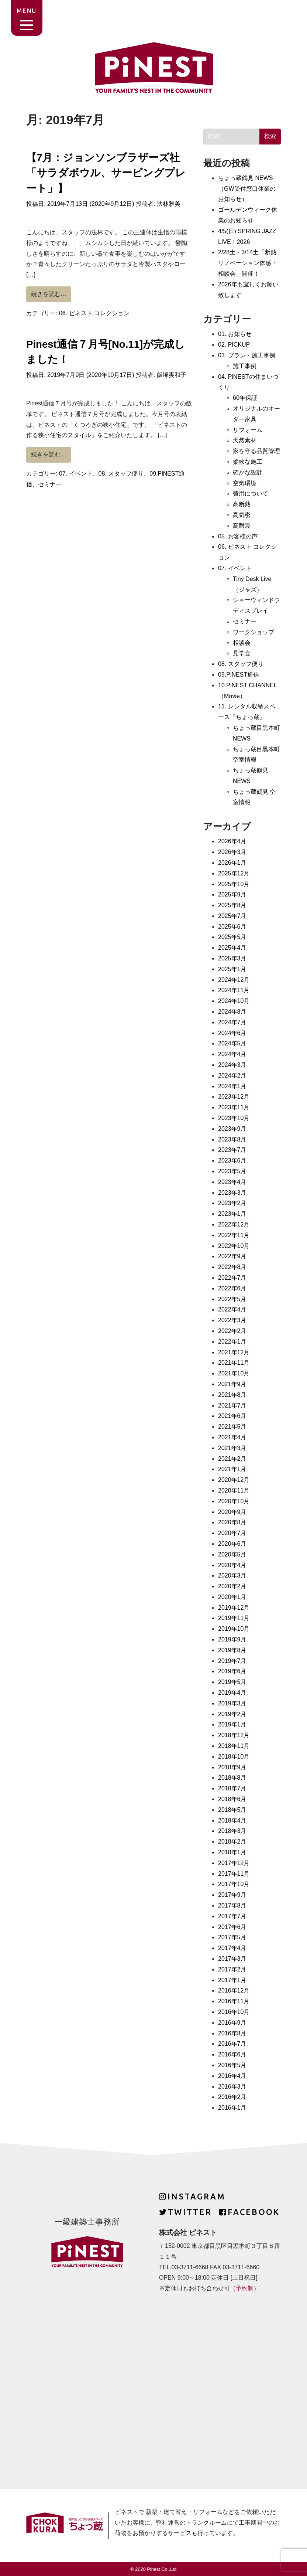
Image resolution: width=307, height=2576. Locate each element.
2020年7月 (232, 1533)
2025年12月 (233, 873)
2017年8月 (232, 1905)
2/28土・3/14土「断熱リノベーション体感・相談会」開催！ (247, 263)
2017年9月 (232, 1895)
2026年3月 (232, 852)
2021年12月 (233, 1352)
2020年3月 (232, 1575)
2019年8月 (232, 1650)
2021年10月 (233, 1373)
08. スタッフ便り (121, 473)
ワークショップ (253, 632)
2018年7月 (232, 1788)
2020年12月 (233, 1480)
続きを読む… (51, 293)
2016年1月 (232, 2107)
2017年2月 (232, 1969)
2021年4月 (232, 1437)
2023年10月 (233, 1118)
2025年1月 (232, 969)
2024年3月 (232, 1065)
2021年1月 (232, 1469)
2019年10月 (233, 1629)
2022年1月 (232, 1341)
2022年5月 (232, 1299)
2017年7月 (232, 1916)
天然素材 (244, 440)
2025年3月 (232, 958)
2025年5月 (232, 937)
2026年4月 (232, 841)
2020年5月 (232, 1554)
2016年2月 (232, 2097)
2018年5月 (232, 1810)
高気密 (242, 515)
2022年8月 (232, 1267)
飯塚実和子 (170, 375)
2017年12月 (233, 1863)
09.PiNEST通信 (238, 674)
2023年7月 (232, 1150)
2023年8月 (232, 1139)
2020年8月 (232, 1522)
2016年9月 (232, 2022)
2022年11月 (233, 1235)
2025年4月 (232, 948)
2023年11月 (233, 1107)
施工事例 (244, 366)
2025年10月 (233, 884)
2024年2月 (232, 1075)
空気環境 (244, 483)
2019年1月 (232, 1724)
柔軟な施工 (247, 462)
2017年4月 (232, 1948)
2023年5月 (232, 1171)
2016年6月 (232, 2054)
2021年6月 (232, 1416)
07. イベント (76, 473)
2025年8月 (232, 905)
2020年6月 (232, 1544)
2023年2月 (232, 1203)
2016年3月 (232, 2086)
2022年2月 (232, 1331)
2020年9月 (232, 1512)
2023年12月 (233, 1096)
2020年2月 (232, 1586)
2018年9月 (232, 1767)
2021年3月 (232, 1448)
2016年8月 (232, 2033)
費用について (250, 493)
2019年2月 (232, 1714)
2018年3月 (232, 1831)
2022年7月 (232, 1278)
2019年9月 (232, 1639)
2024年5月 (232, 1043)
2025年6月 (232, 926)
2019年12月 (233, 1608)
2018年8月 (232, 1777)
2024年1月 (232, 1086)
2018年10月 (233, 1756)
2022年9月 (232, 1256)
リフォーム (247, 430)
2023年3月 (232, 1193)
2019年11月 (233, 1618)
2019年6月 (232, 1671)
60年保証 (245, 398)
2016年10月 (233, 2012)
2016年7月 (232, 2044)
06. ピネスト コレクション (94, 313)
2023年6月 (232, 1160)
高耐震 (242, 526)
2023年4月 (232, 1182)
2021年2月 (232, 1459)
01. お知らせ (235, 334)
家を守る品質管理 (256, 451)
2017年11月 (233, 1874)
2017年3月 (232, 1959)
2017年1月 (232, 1980)
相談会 (242, 643)
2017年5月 (232, 1937)
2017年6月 (232, 1927)
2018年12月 (233, 1735)
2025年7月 (232, 916)
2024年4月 (232, 1054)
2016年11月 (233, 2001)
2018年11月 (233, 1746)
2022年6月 (232, 1288)
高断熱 (242, 504)
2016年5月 (232, 2065)
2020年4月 (232, 1565)
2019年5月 (232, 1682)
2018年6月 (232, 1799)
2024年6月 (232, 1033)
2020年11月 (233, 1490)
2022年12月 (233, 1224)
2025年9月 (232, 894)
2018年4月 (232, 1820)
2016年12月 (233, 1990)
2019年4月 (232, 1692)
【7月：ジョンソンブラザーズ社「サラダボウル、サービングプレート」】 (106, 173)
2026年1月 (232, 863)
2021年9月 (232, 1384)
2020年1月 (232, 1597)
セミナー (50, 484)
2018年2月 (232, 1841)
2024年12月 (233, 980)
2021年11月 (233, 1363)
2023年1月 (232, 1214)
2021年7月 (232, 1405)
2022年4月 (232, 1309)
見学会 (242, 653)
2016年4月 (232, 2076)
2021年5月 (232, 1426)
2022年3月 (232, 1320)
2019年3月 (232, 1703)
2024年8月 (232, 1011)
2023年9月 (232, 1129)
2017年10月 (233, 1884)
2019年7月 (232, 1661)
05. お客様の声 (238, 536)
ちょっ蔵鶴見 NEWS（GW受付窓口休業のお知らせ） (247, 189)
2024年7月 (232, 1022)
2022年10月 (233, 1246)
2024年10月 (233, 1001)
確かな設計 (247, 472)
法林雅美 (167, 204)
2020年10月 (233, 1501)
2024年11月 (233, 990)
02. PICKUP (234, 344)
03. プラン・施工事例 (246, 355)
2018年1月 (232, 1852)
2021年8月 (232, 1395)
